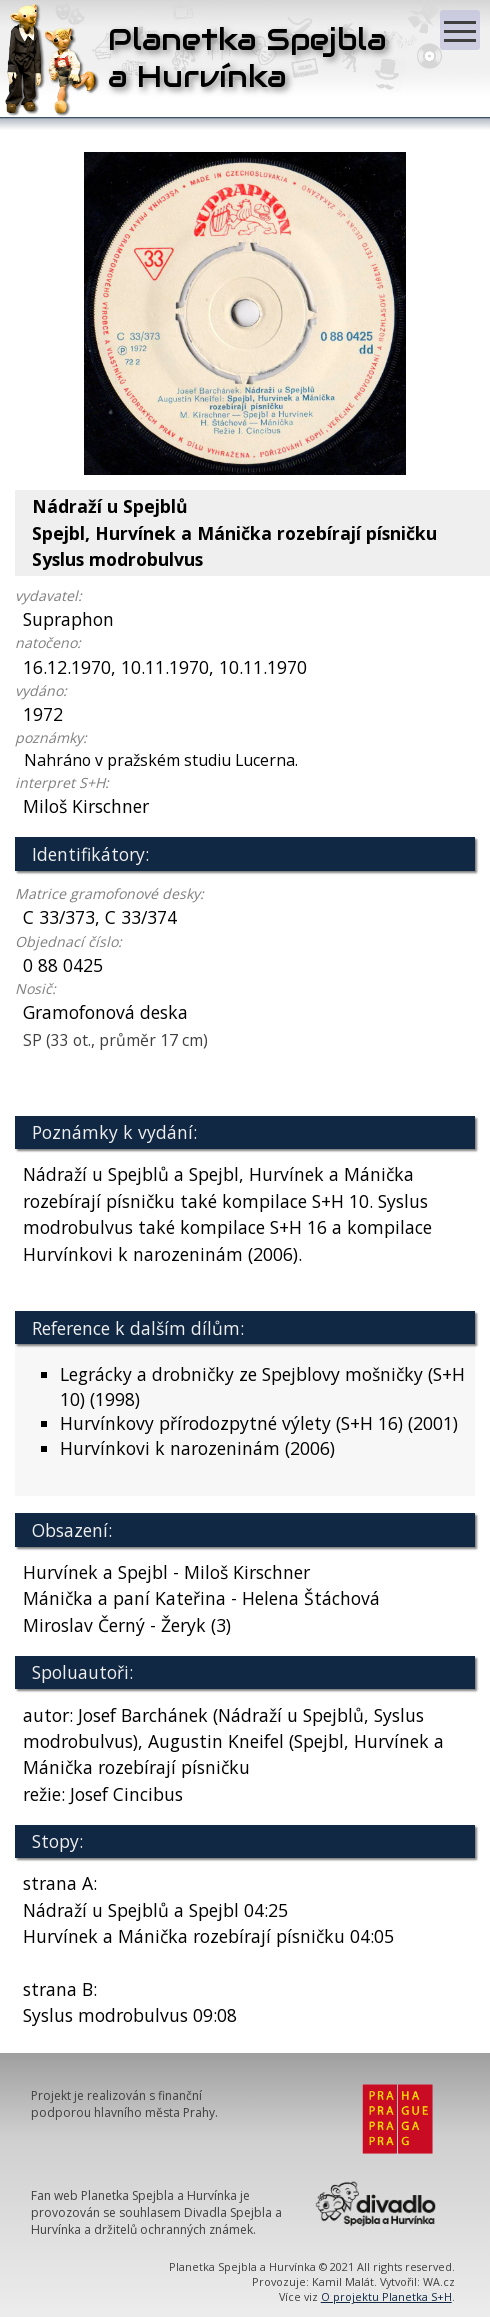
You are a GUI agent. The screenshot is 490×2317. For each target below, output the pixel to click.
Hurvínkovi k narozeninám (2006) (197, 1448)
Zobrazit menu (462, 21)
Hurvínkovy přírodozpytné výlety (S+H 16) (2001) (259, 1423)
